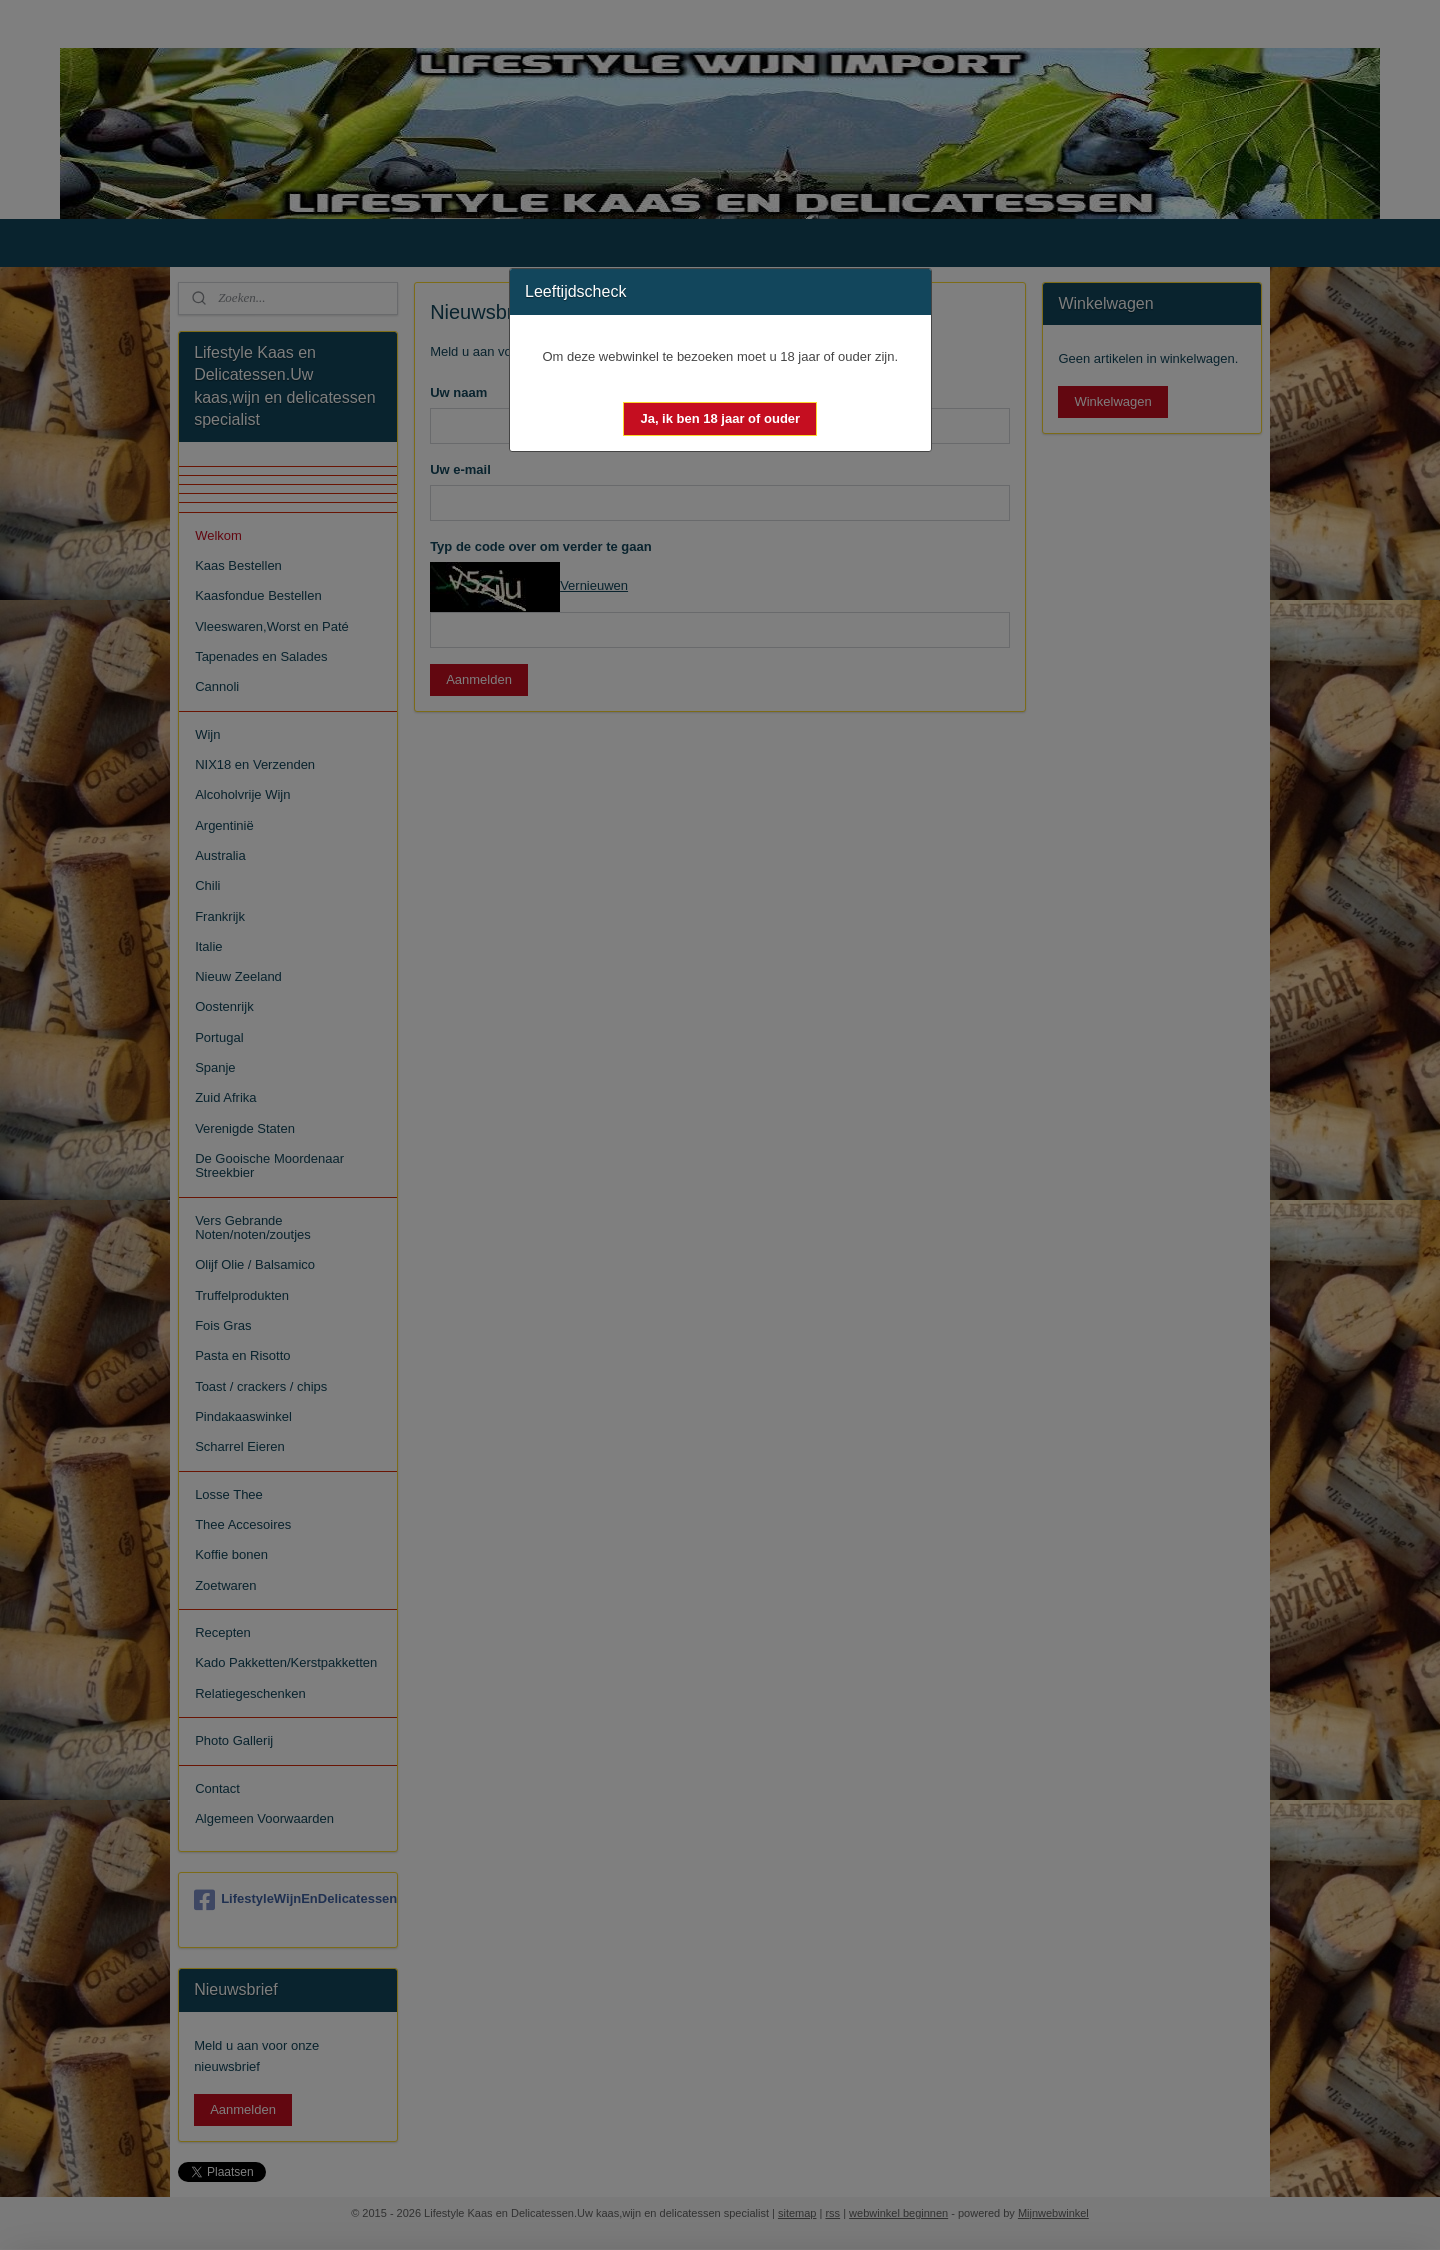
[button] (720, 419)
